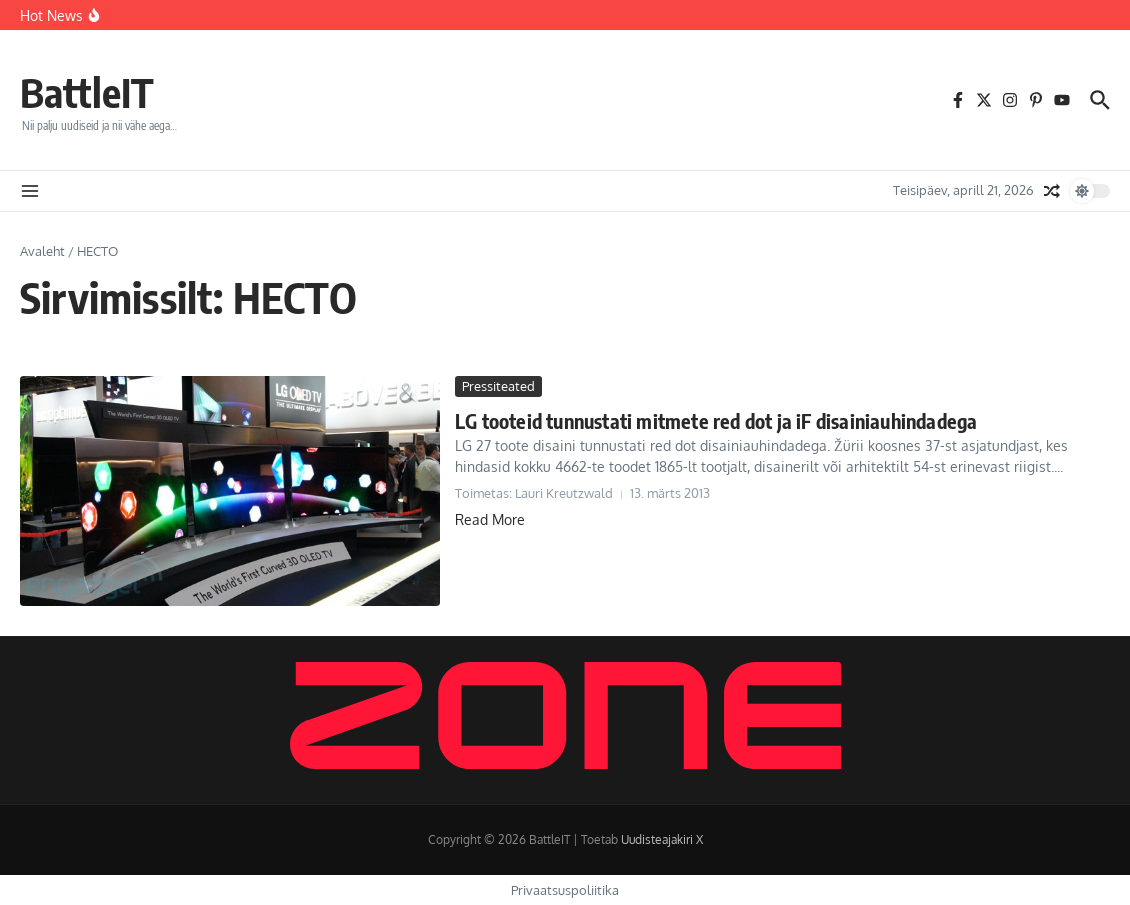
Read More (490, 519)
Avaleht (42, 251)
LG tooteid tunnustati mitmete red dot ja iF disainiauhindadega (716, 420)
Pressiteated (498, 386)
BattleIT (87, 92)
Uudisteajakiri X (662, 839)
